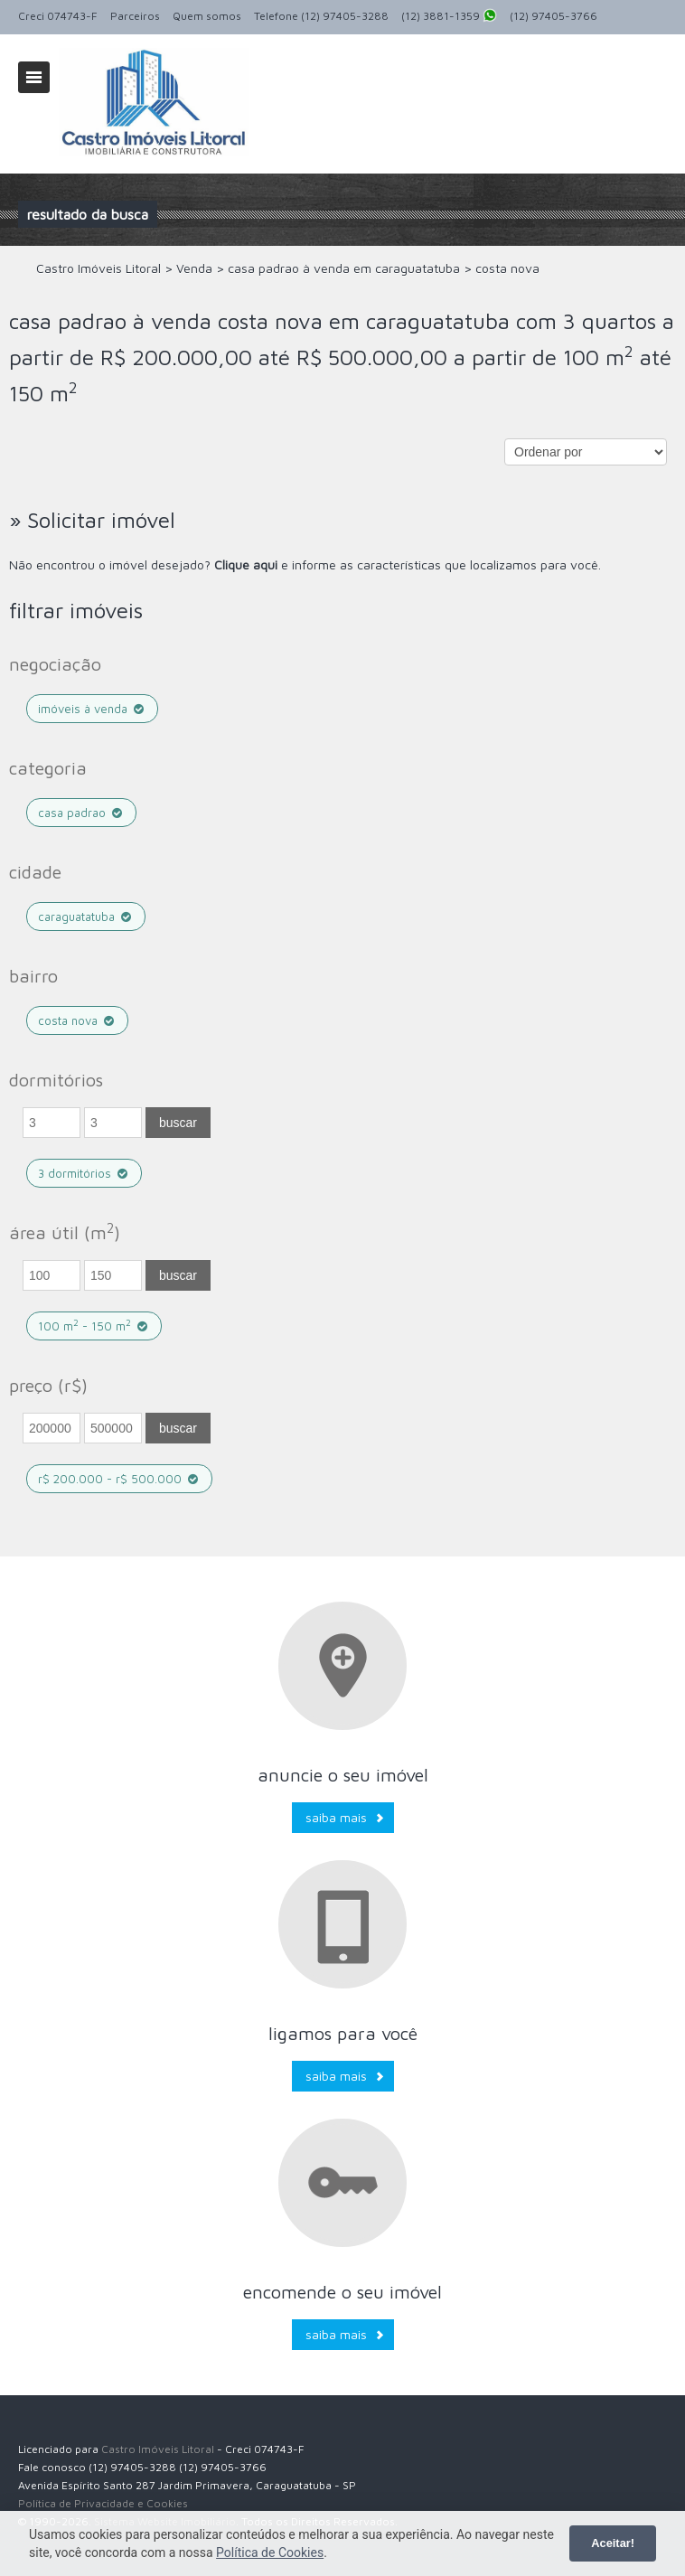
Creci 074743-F (58, 16)
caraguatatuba (86, 916)
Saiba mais (336, 1817)
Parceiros (135, 16)
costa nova (77, 1020)
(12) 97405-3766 (553, 16)
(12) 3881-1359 (449, 17)
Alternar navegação (34, 77)
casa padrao (81, 812)
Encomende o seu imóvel (342, 2291)
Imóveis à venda (92, 708)
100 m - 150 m (94, 1325)
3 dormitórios (84, 1173)
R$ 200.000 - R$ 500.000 (119, 1478)
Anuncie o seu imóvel (343, 1774)
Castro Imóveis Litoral (157, 2449)
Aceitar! (612, 2543)
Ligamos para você (343, 2033)
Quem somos (207, 16)
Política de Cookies (270, 2552)
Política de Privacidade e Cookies (103, 2503)
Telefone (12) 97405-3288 (321, 16)
